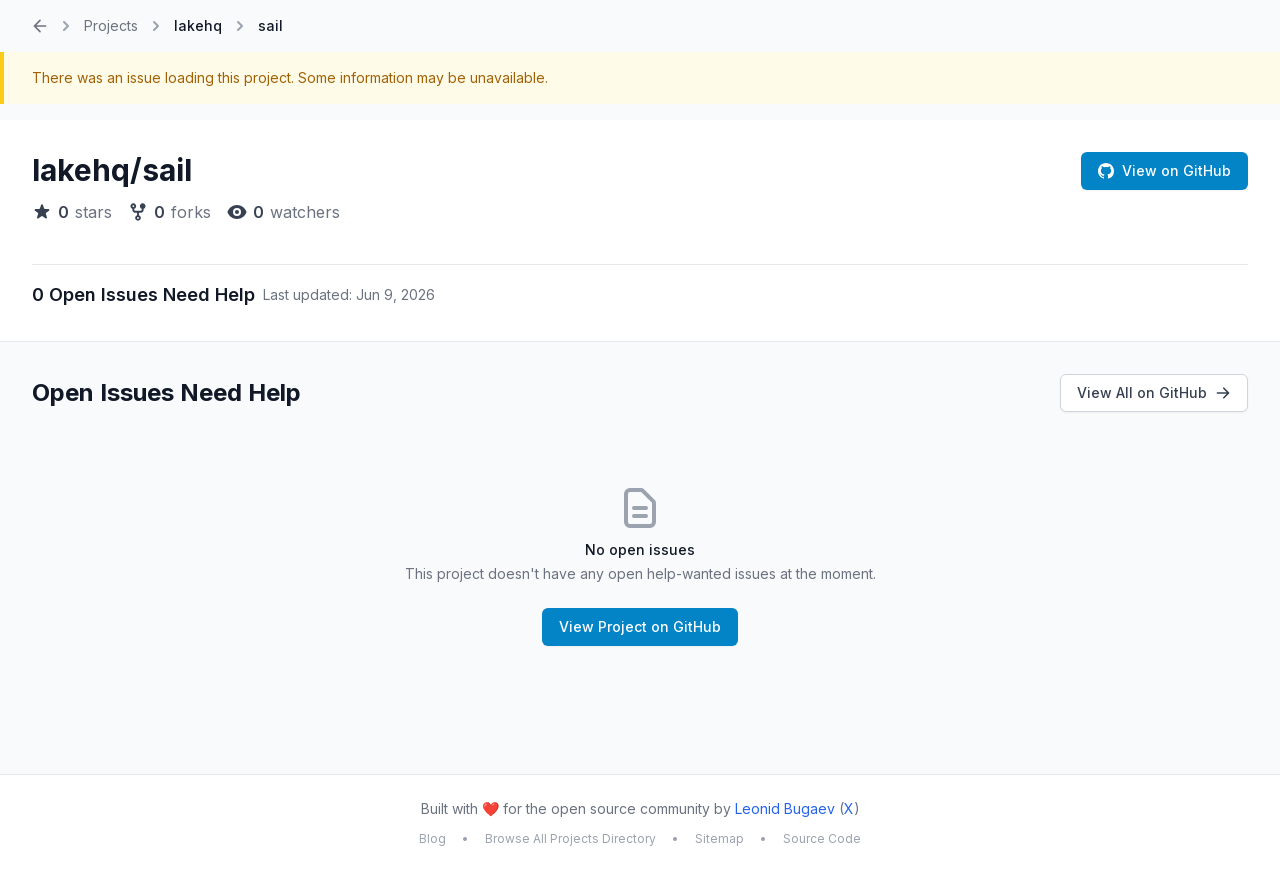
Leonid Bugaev (785, 808)
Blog (432, 838)
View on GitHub (1164, 170)
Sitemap (719, 838)
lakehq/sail (112, 170)
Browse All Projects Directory (570, 838)
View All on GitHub (1154, 392)
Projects (111, 25)
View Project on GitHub (640, 626)
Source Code (822, 838)
